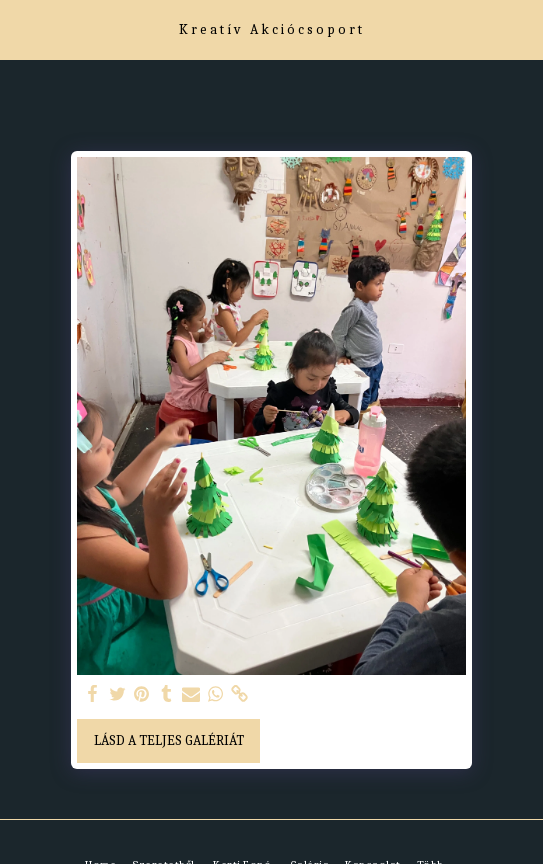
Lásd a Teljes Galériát (169, 740)
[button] (22, 28)
